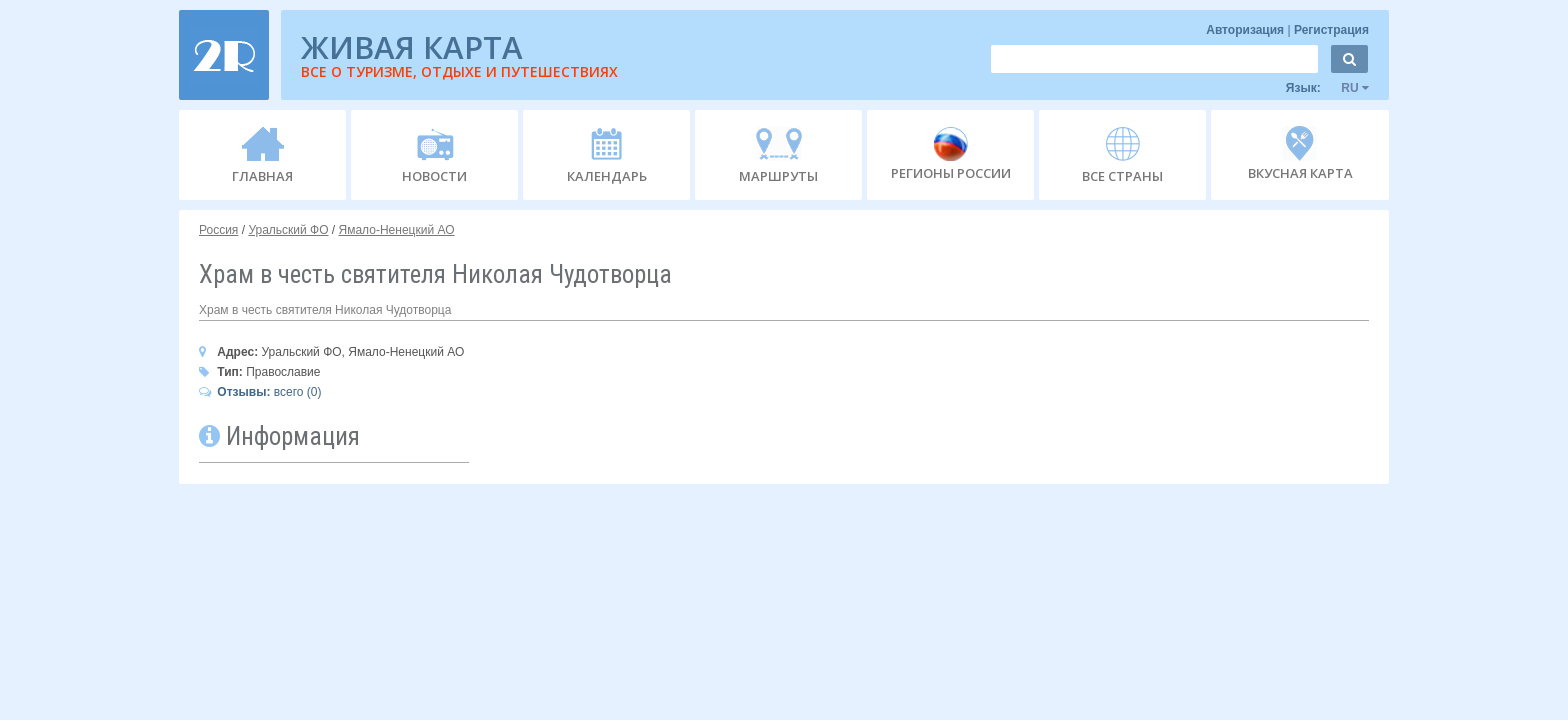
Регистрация (1331, 30)
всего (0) (260, 392)
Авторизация (1246, 30)
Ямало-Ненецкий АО (397, 230)
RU (1346, 88)
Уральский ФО (288, 230)
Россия (218, 230)
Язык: (1327, 88)
